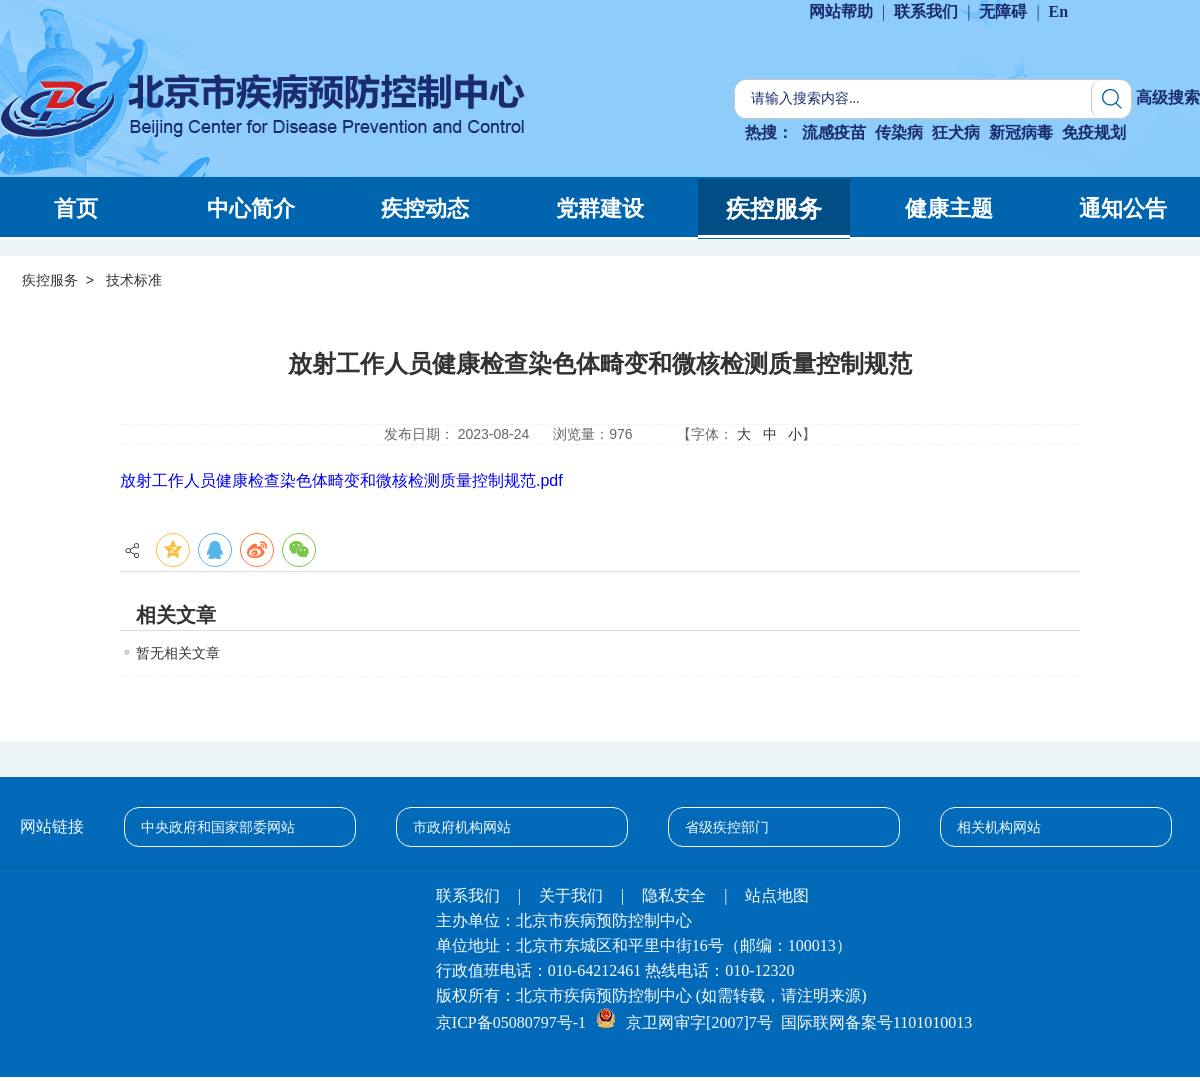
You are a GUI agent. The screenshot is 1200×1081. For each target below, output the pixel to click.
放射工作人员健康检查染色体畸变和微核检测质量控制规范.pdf (341, 480)
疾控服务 (50, 280)
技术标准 (134, 280)
